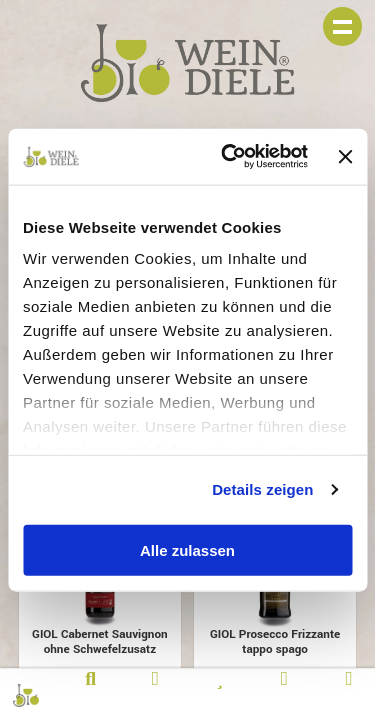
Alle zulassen (187, 549)
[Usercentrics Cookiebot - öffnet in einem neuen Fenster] (229, 157)
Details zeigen (262, 489)
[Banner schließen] (345, 156)
